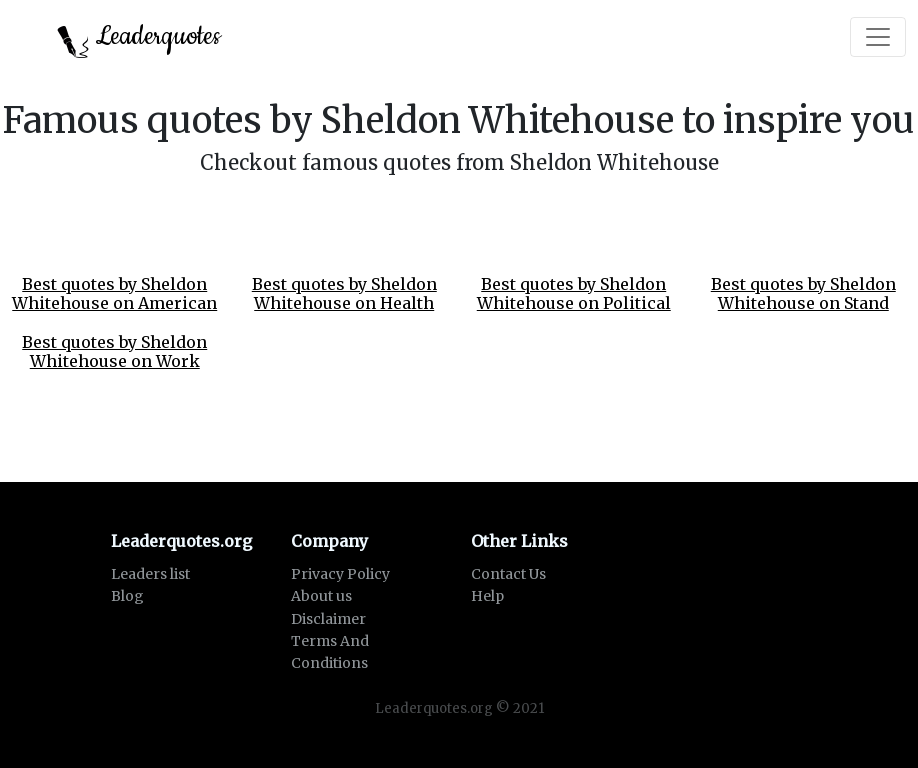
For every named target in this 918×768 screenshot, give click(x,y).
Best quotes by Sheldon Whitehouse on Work (114, 351)
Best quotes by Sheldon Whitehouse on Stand (803, 293)
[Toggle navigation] (878, 37)
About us (321, 596)
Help (487, 596)
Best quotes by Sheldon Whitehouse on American (114, 293)
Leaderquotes (139, 38)
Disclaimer (328, 619)
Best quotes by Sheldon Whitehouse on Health (344, 293)
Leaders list (150, 574)
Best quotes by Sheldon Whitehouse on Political (574, 293)
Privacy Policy (340, 574)
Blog (127, 596)
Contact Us (508, 574)
